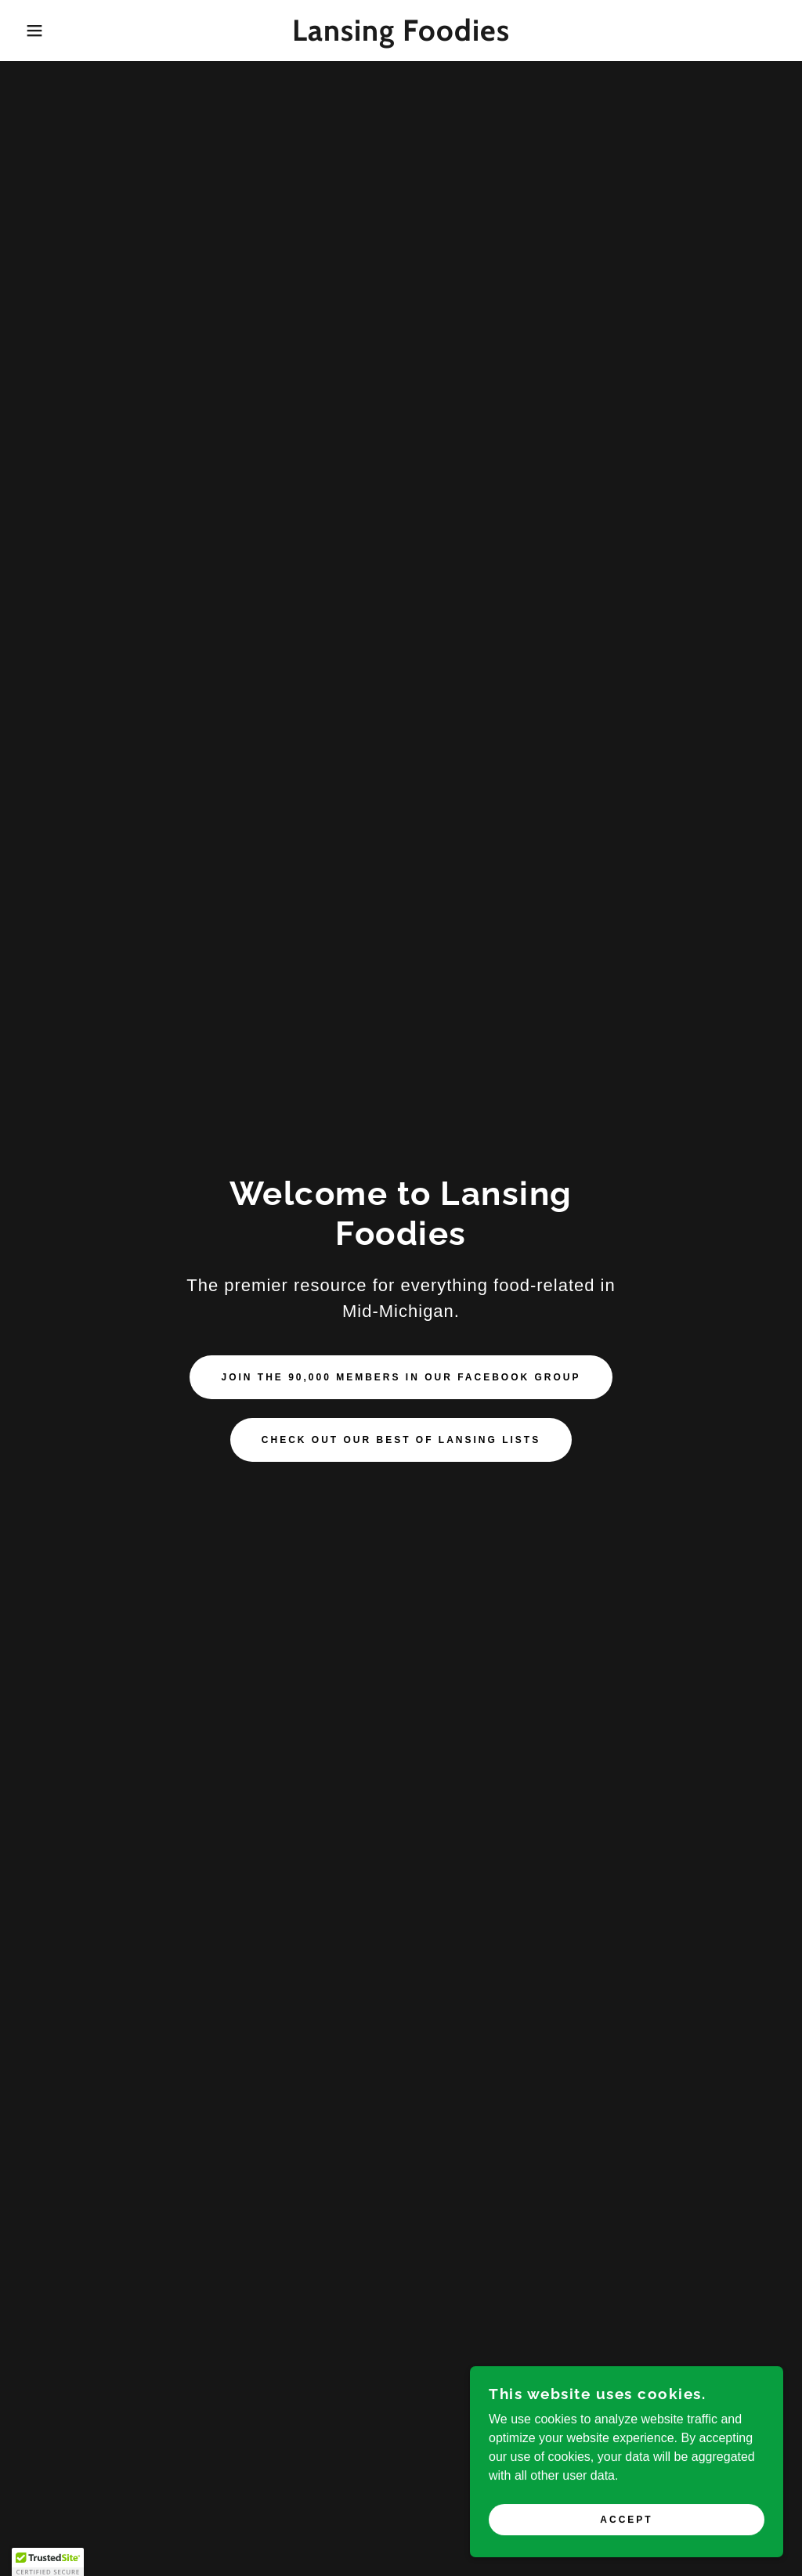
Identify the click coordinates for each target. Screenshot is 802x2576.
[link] (401, 36)
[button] (40, 30)
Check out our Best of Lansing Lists (401, 1439)
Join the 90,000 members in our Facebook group (400, 1377)
